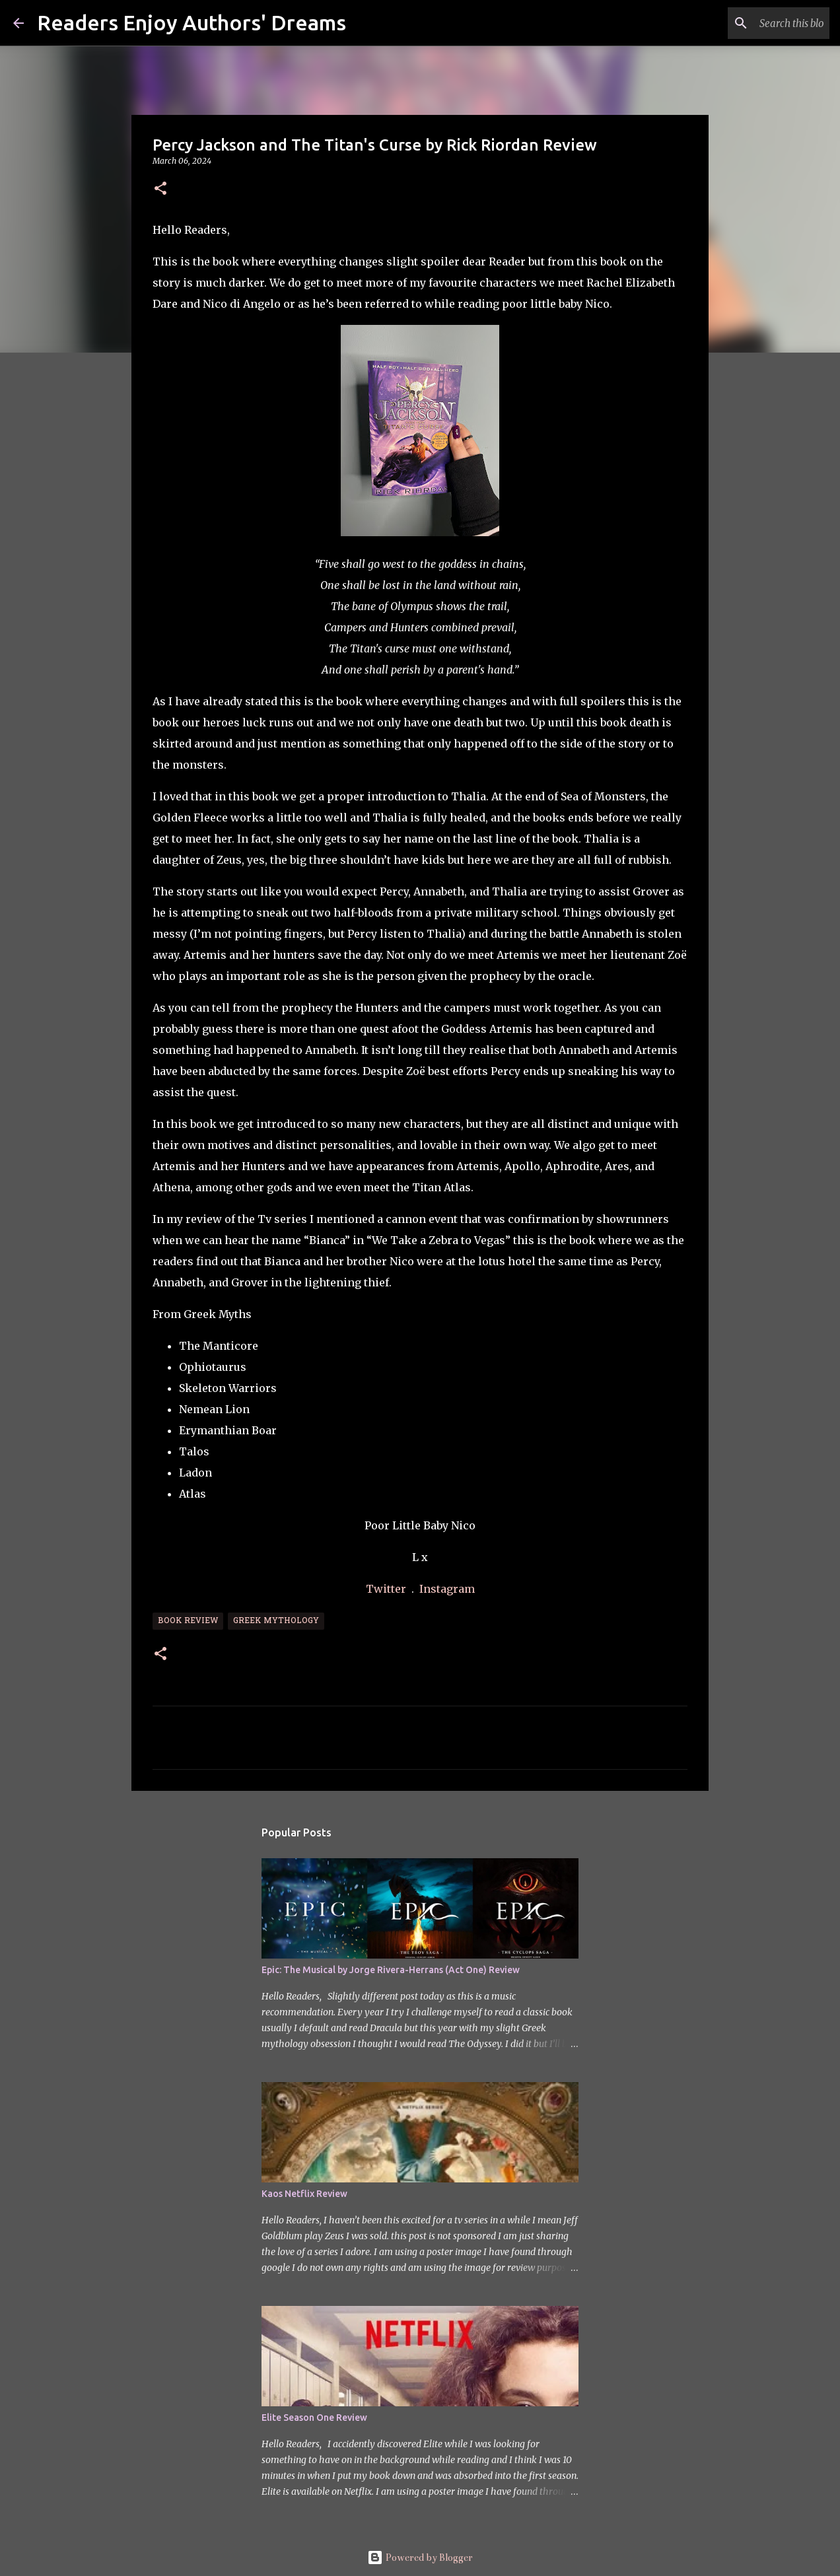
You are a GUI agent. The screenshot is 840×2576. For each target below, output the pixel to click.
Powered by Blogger (420, 2557)
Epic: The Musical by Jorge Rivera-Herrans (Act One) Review (391, 1970)
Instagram (447, 1588)
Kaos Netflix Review (304, 2193)
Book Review (188, 1621)
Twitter (387, 1588)
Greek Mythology (276, 1621)
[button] (160, 189)
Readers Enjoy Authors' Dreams (191, 22)
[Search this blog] (760, 23)
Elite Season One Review (314, 2417)
